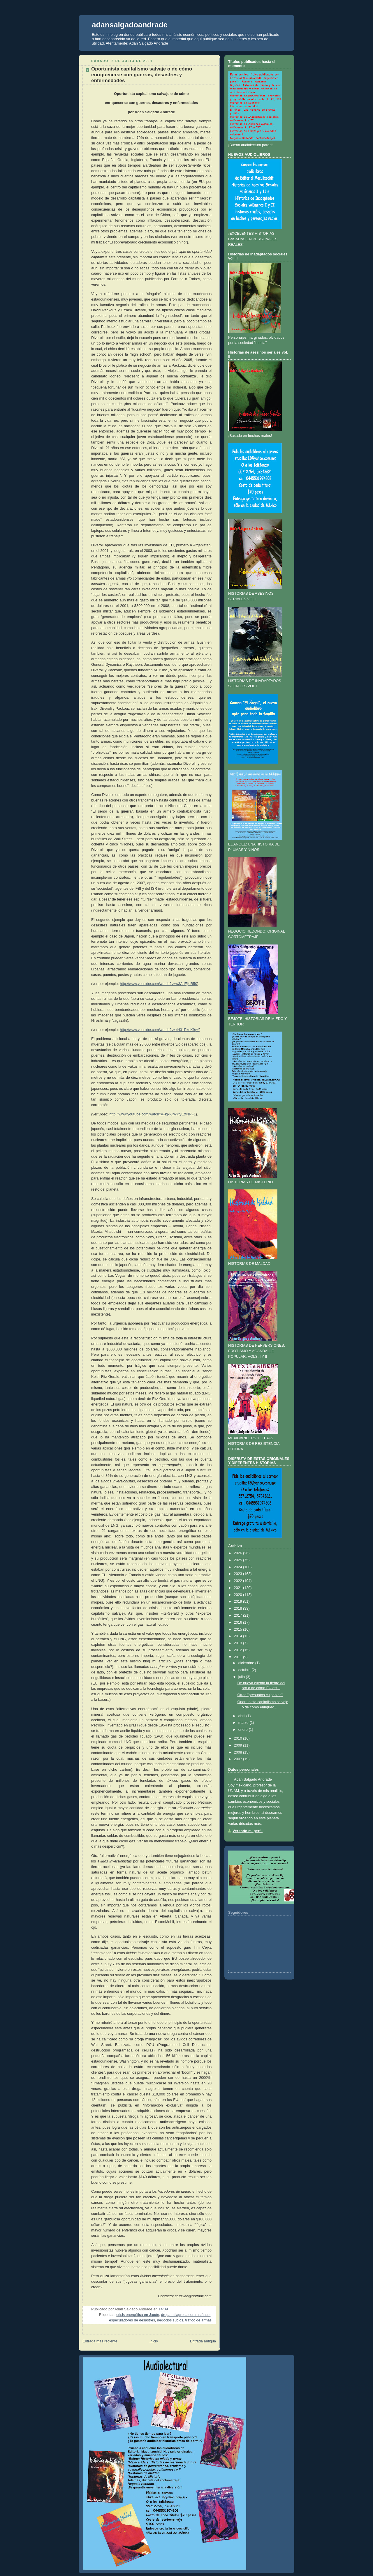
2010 (238, 1738)
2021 (238, 1588)
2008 (238, 1752)
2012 (238, 1650)
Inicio (153, 2341)
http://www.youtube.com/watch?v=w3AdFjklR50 (158, 984)
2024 (238, 1567)
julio (241, 1677)
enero (243, 1730)
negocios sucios (170, 2320)
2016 (238, 1622)
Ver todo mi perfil (248, 1831)
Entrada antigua (203, 2341)
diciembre (246, 1663)
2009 (238, 1745)
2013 (238, 1643)
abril (241, 1716)
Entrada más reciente (99, 2341)
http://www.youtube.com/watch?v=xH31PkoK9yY (159, 1030)
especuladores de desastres (132, 2320)
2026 (238, 1553)
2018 (238, 1608)
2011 (238, 1657)
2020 (238, 1595)
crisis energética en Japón (137, 2315)
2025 (238, 1560)
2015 (238, 1629)
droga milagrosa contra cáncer (186, 2315)
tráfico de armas (198, 2320)
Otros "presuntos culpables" (260, 1695)
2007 (238, 1759)
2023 (238, 1574)
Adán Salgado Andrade (253, 1779)
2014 (238, 1636)
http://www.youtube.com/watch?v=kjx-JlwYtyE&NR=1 (152, 1114)
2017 (238, 1615)
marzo (243, 1723)
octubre (244, 1670)
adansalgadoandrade (130, 24)
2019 (238, 1601)
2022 (238, 1581)
